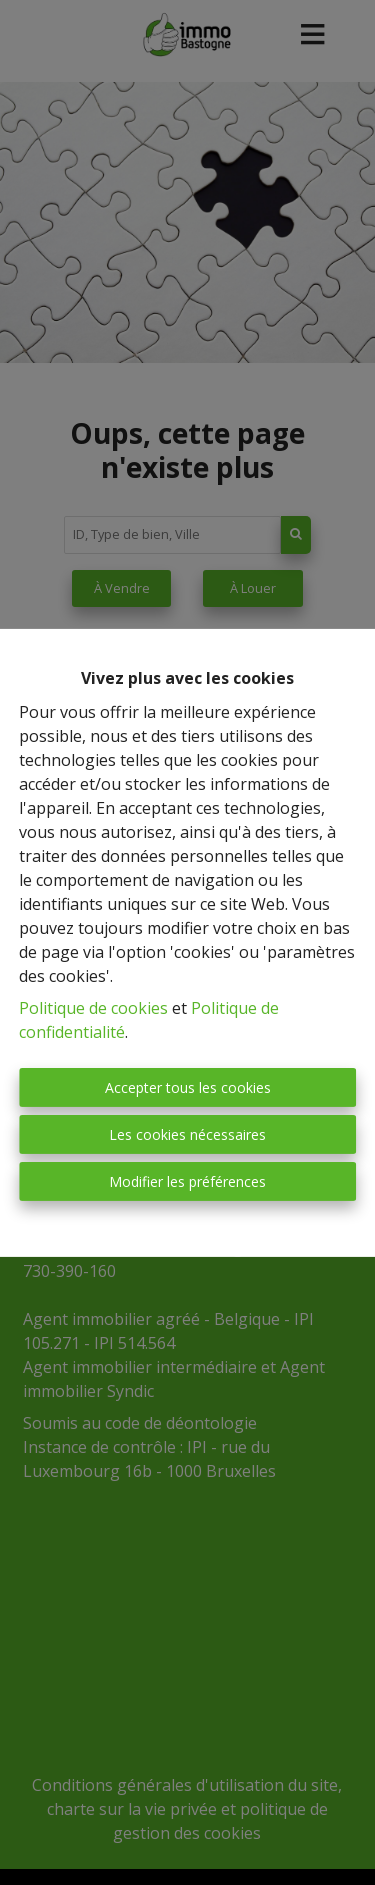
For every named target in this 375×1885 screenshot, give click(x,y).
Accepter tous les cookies (188, 1087)
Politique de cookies (93, 1008)
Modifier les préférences (187, 1181)
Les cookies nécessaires (187, 1134)
